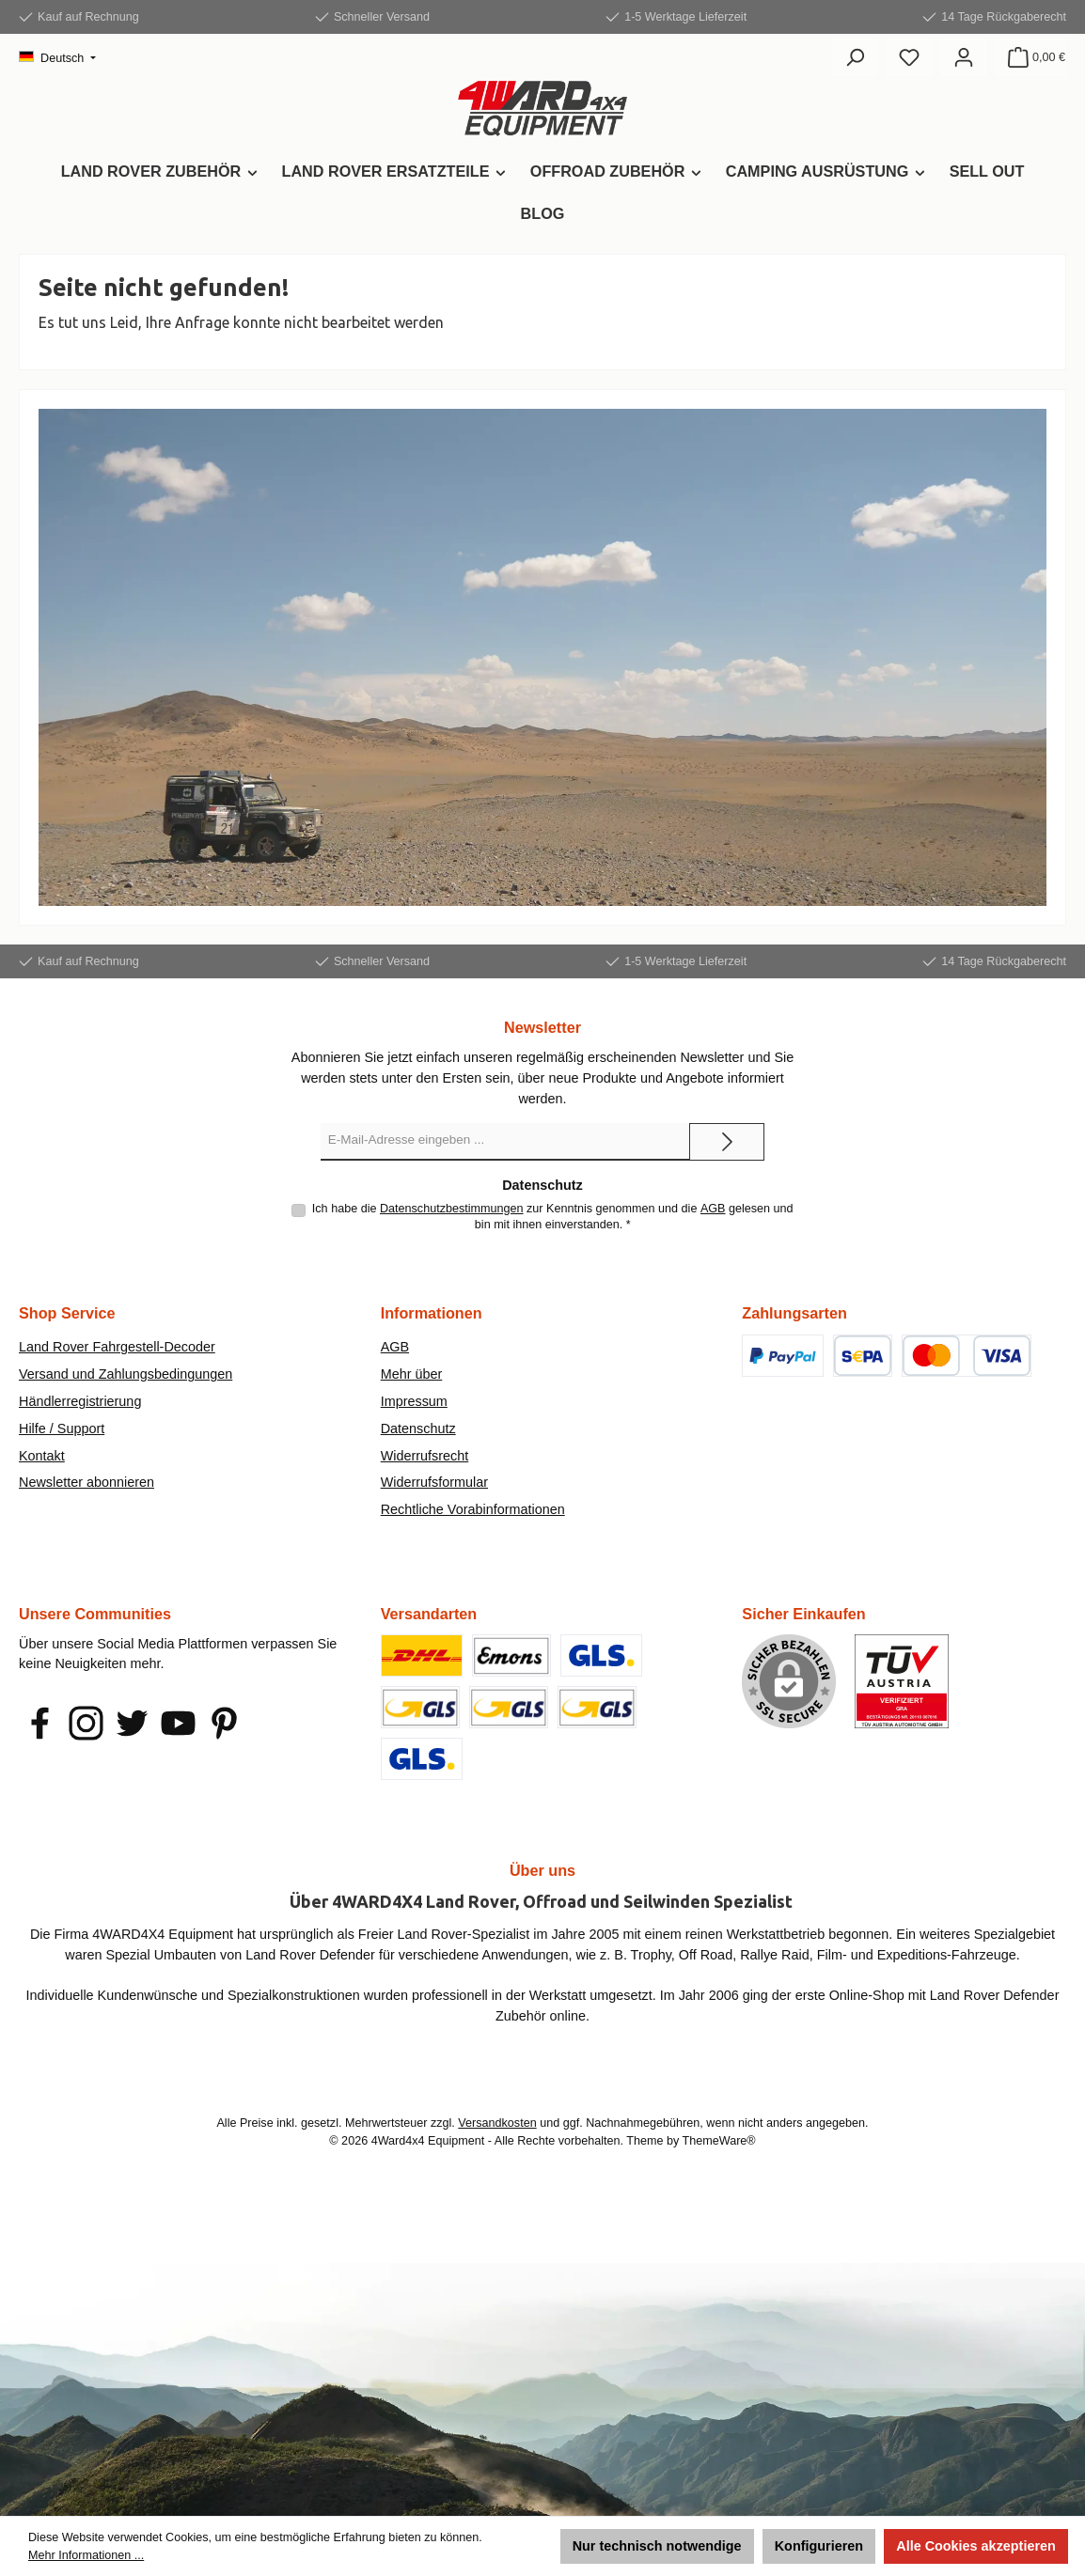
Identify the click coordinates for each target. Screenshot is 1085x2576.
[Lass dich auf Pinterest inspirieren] (224, 1723)
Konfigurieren (819, 2545)
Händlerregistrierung (80, 1401)
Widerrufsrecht (425, 1455)
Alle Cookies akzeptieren (976, 2545)
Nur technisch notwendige (657, 2545)
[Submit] (726, 1142)
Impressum (414, 1401)
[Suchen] (854, 57)
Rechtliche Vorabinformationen (473, 1509)
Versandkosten (497, 2123)
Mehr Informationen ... (86, 2555)
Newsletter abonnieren (86, 1482)
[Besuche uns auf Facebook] (40, 1723)
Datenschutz (418, 1428)
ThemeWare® (719, 2140)
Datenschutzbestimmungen (452, 1208)
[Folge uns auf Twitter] (132, 1723)
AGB (713, 1208)
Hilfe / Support (61, 1428)
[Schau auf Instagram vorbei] (86, 1723)
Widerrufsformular (434, 1482)
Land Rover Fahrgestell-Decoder (117, 1346)
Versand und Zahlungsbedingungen (125, 1374)
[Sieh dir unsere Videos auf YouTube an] (178, 1723)
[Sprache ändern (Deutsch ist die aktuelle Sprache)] (57, 58)
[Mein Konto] (963, 57)
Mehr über (412, 1374)
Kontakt (42, 1455)
